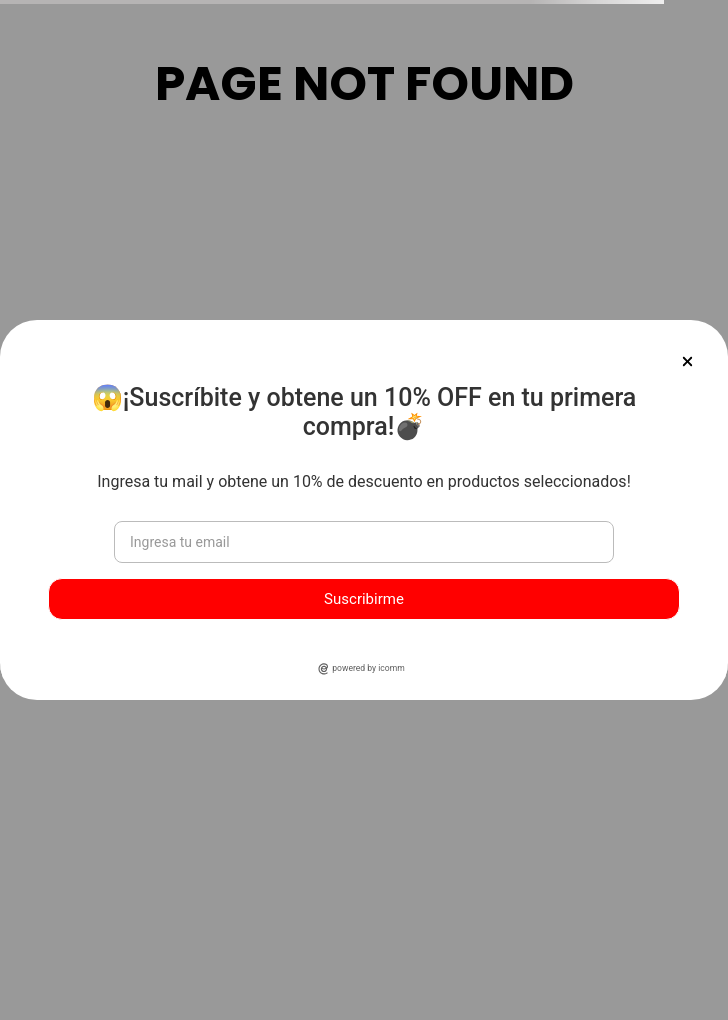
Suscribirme (364, 599)
